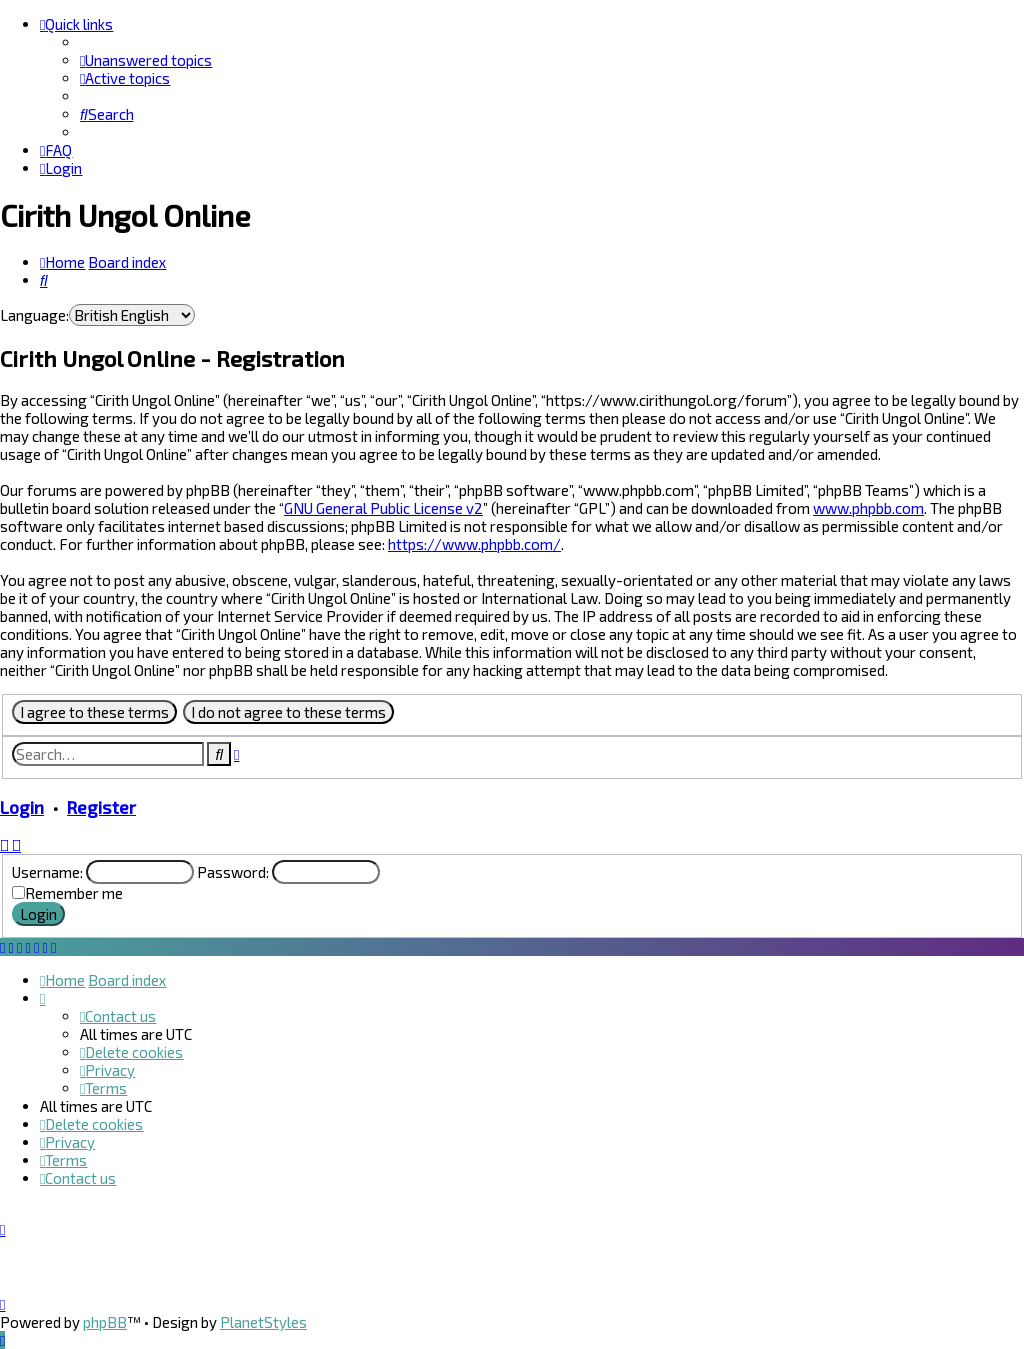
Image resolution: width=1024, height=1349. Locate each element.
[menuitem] (146, 60)
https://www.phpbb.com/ (474, 544)
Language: (34, 315)
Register (101, 807)
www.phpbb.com (868, 508)
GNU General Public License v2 (383, 508)
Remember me (74, 893)
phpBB (105, 1322)
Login (22, 807)
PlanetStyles (263, 1322)
